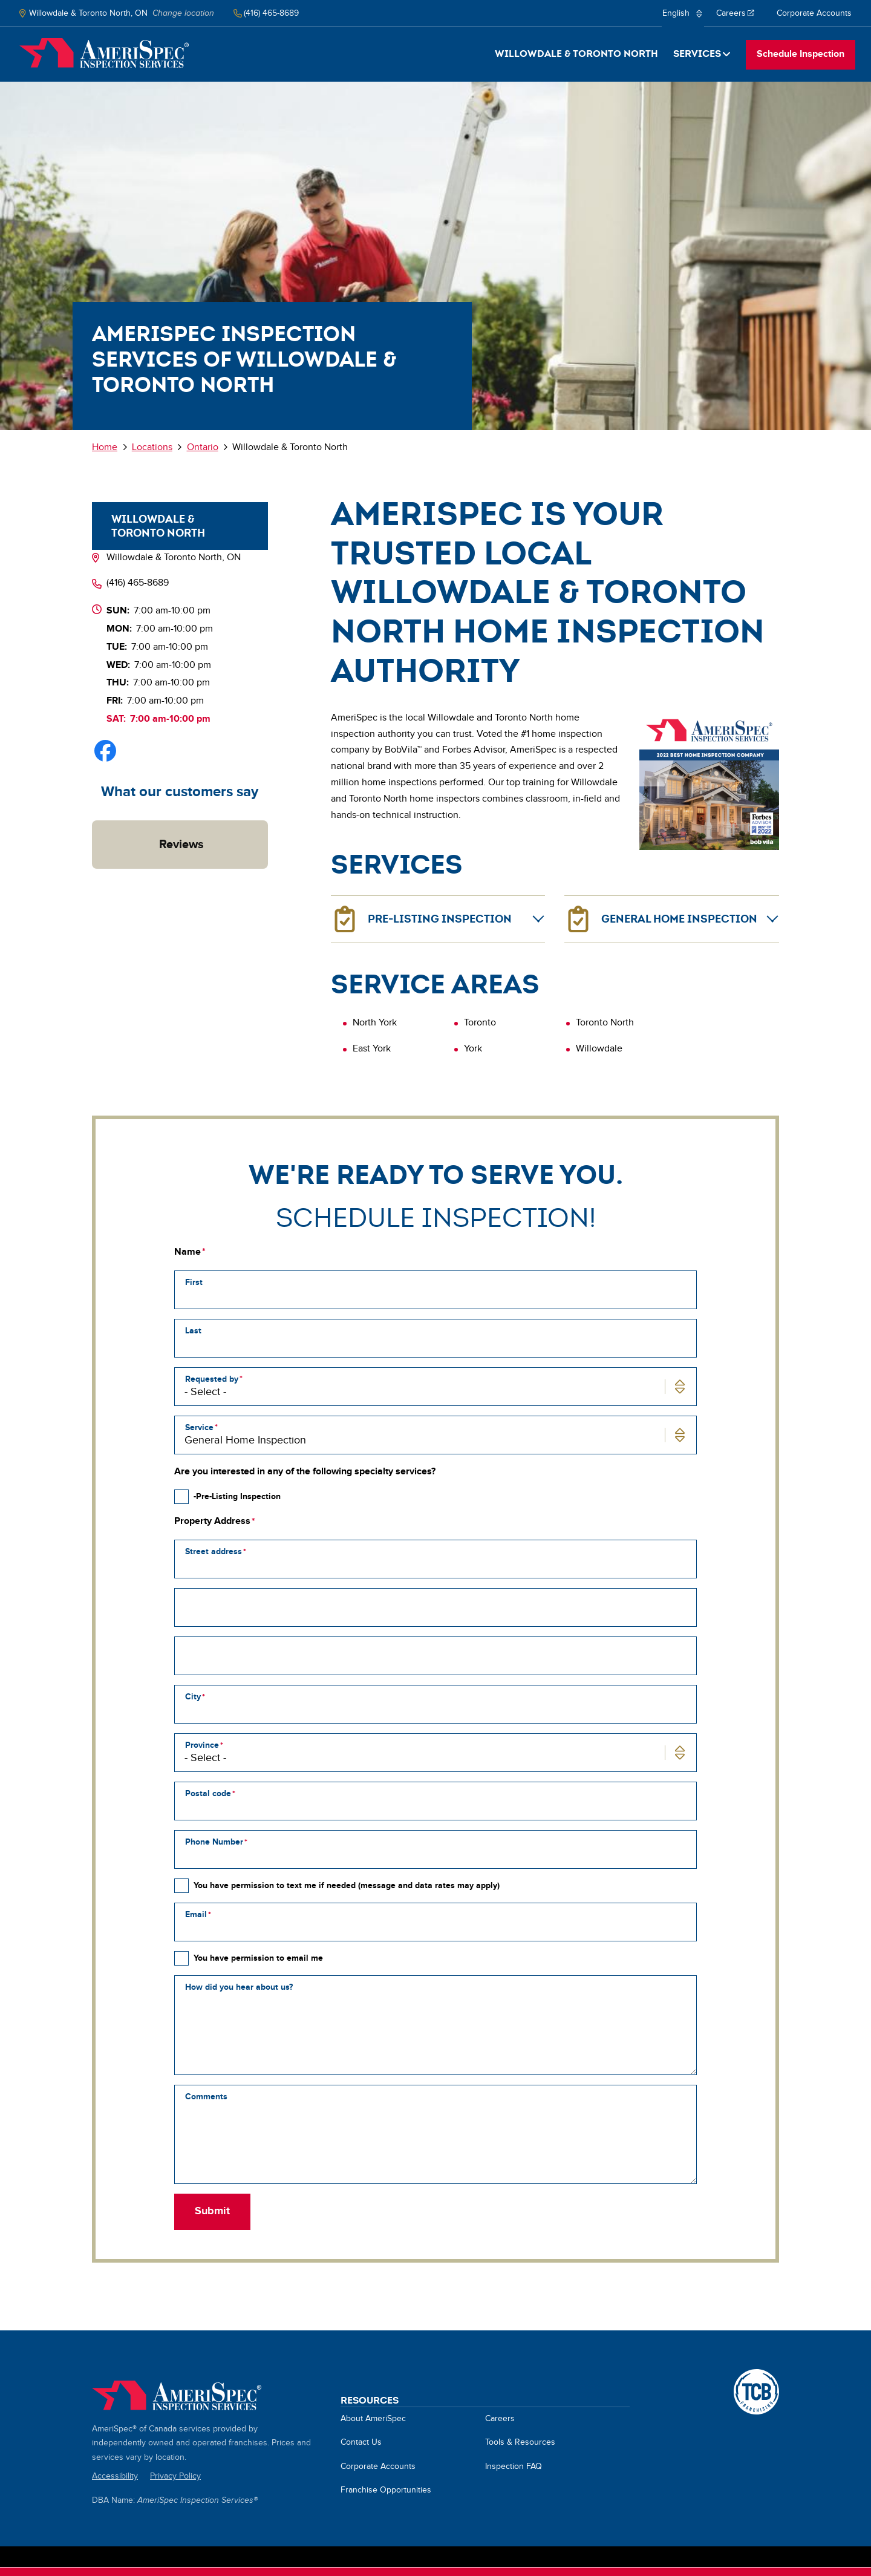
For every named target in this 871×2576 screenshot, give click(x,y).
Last (193, 1331)
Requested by (211, 1379)
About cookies (303, 2569)
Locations (152, 447)
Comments (206, 2096)
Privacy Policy (175, 2476)
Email (196, 1914)
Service (199, 1427)
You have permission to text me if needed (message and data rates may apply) (347, 1885)
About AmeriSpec (373, 2419)
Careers (735, 17)
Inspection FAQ (513, 2466)
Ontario (202, 447)
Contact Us (361, 2442)
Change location (183, 13)
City (193, 1697)
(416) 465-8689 (137, 583)
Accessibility (115, 2476)
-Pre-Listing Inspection (237, 1496)
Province (202, 1745)
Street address (213, 1551)
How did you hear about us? (239, 1987)
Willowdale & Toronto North (576, 53)
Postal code (208, 1793)
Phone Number (214, 1842)
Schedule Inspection (800, 54)
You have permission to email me (258, 1958)
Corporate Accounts (814, 13)
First (194, 1282)
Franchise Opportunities (386, 2490)
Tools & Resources (520, 2442)
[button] (92, 881)
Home (104, 53)
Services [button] (697, 53)
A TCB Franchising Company (756, 2376)
